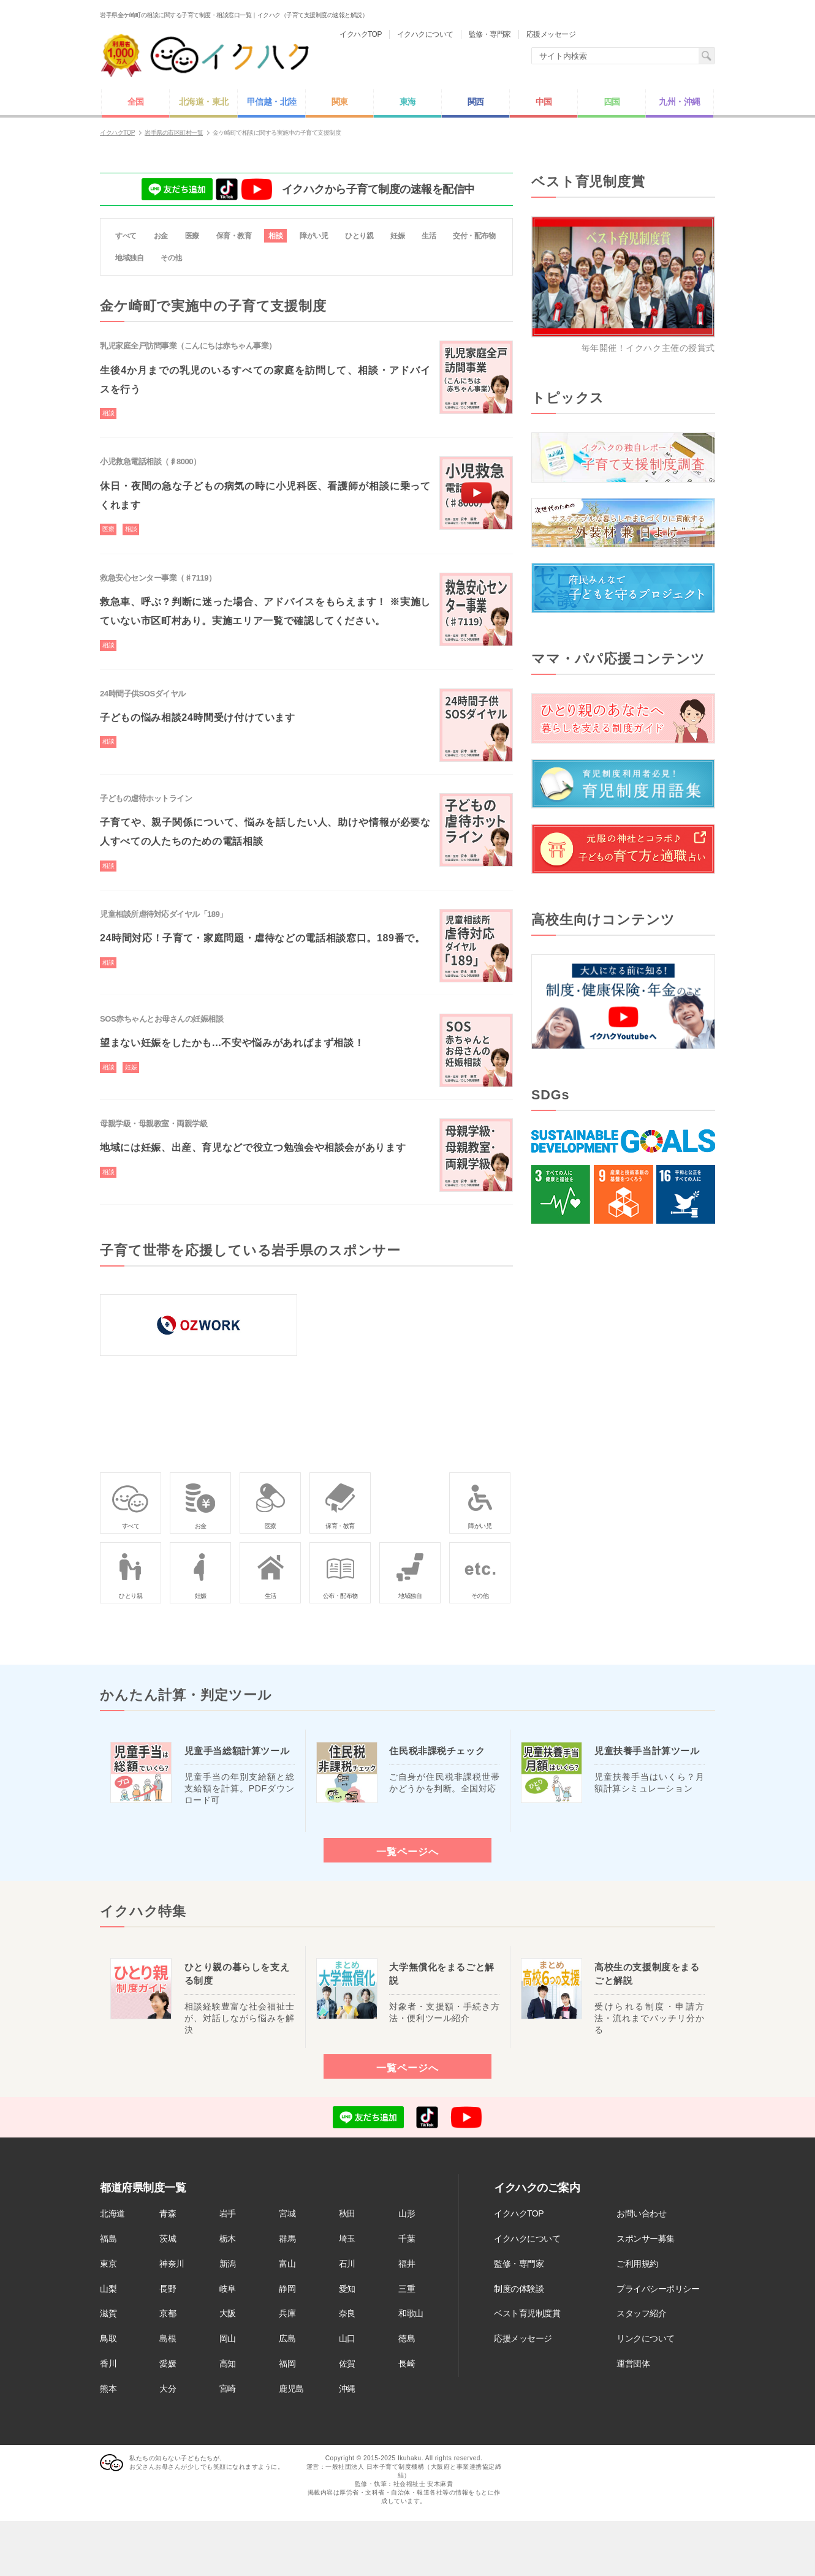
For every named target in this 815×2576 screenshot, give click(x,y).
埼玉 (347, 2238)
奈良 (347, 2313)
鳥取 (108, 2338)
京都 (167, 2313)
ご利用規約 (637, 2264)
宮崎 (227, 2388)
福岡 (287, 2363)
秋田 (347, 2213)
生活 (429, 236)
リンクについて (645, 2338)
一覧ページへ (407, 1851)
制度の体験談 (519, 2289)
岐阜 (227, 2289)
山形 (406, 2213)
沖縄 (347, 2388)
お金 (161, 236)
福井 (406, 2264)
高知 (227, 2363)
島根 (167, 2338)
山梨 (108, 2289)
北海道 (112, 2213)
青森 (167, 2213)
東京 (108, 2264)
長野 (167, 2289)
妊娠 (397, 236)
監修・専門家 (519, 2264)
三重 (406, 2289)
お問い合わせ (641, 2213)
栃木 (227, 2238)
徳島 (406, 2338)
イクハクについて (527, 2238)
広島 (287, 2338)
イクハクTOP (519, 2213)
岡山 (227, 2338)
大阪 (227, 2313)
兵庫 (287, 2313)
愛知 (347, 2289)
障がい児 (314, 236)
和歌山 (410, 2313)
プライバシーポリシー (657, 2289)
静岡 (287, 2289)
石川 (347, 2264)
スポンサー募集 (645, 2238)
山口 (347, 2338)
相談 (275, 236)
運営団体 (633, 2363)
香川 (108, 2363)
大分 (167, 2388)
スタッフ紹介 (641, 2313)
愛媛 (167, 2363)
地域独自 (129, 258)
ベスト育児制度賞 (527, 2313)
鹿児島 (291, 2388)
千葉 (406, 2238)
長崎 (406, 2363)
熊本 (108, 2388)
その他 (171, 258)
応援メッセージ (523, 2338)
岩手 (227, 2213)
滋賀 (108, 2313)
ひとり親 (359, 236)
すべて (126, 236)
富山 (287, 2264)
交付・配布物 (474, 236)
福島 (108, 2238)
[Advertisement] (623, 1444)
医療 (192, 236)
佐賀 (347, 2363)
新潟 (227, 2264)
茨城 (167, 2238)
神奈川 (171, 2264)
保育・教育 (234, 236)
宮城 (287, 2213)
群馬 (287, 2238)
